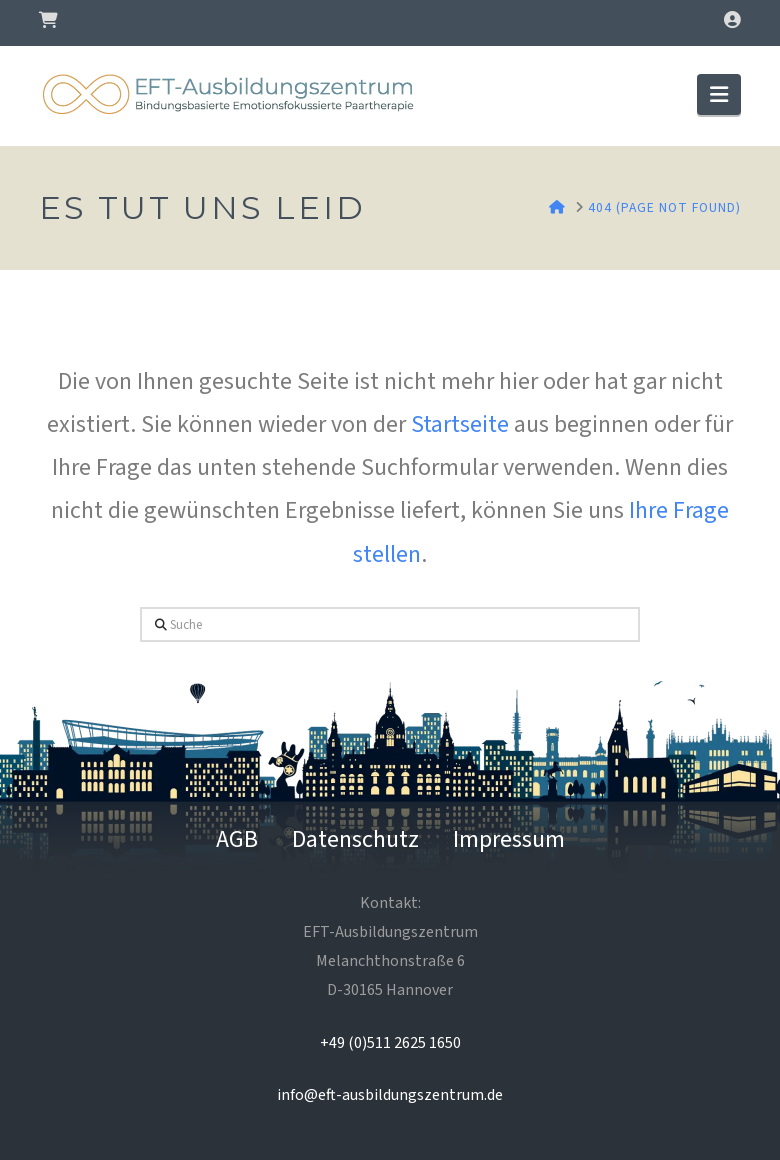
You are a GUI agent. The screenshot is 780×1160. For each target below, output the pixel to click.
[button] (719, 94)
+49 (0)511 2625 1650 (390, 1043)
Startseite (460, 424)
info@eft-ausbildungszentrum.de (390, 1095)
